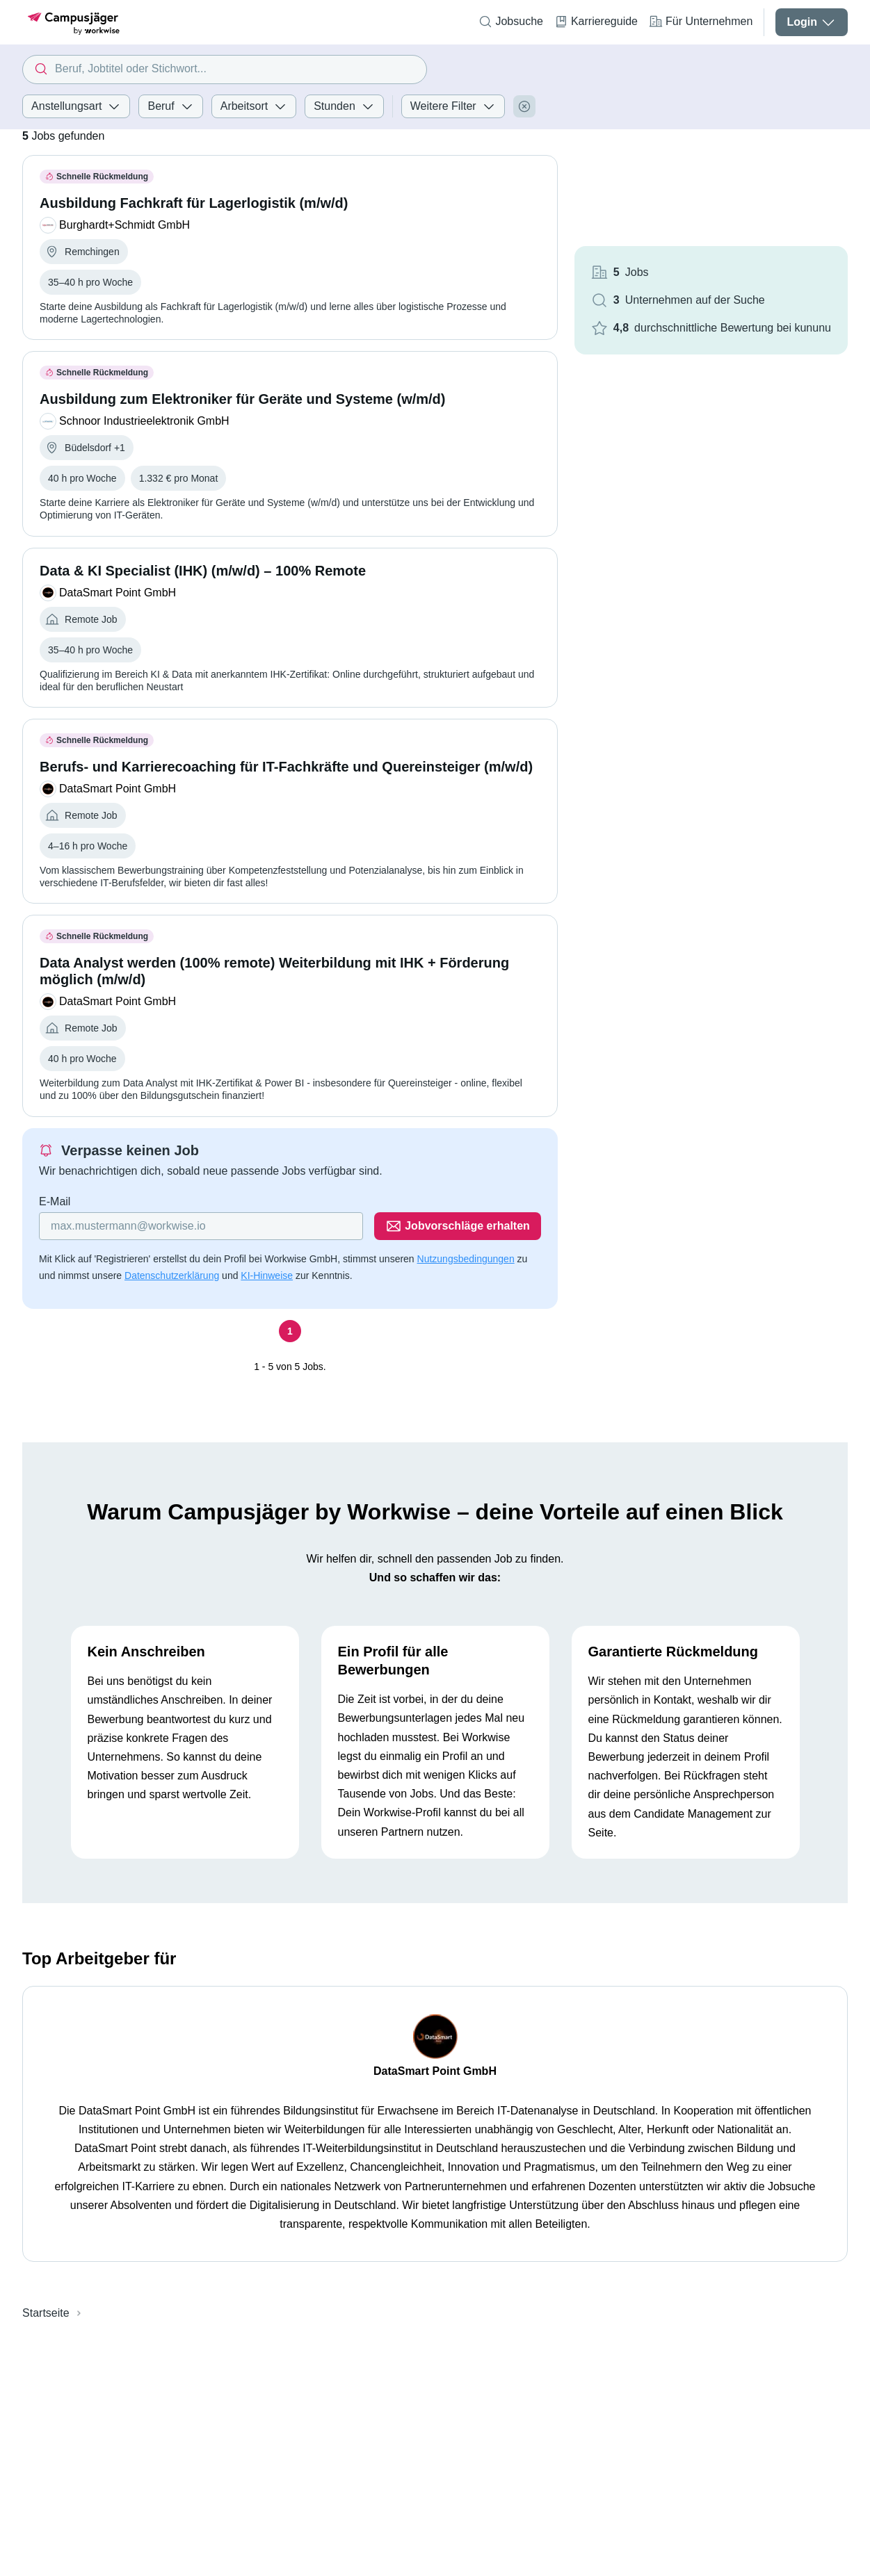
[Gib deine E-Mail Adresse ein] (201, 1226)
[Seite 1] (290, 1331)
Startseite (46, 2313)
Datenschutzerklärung (171, 1275)
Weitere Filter (453, 106)
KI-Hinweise (267, 1275)
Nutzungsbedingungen (466, 1258)
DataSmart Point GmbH (435, 2071)
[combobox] (224, 69)
